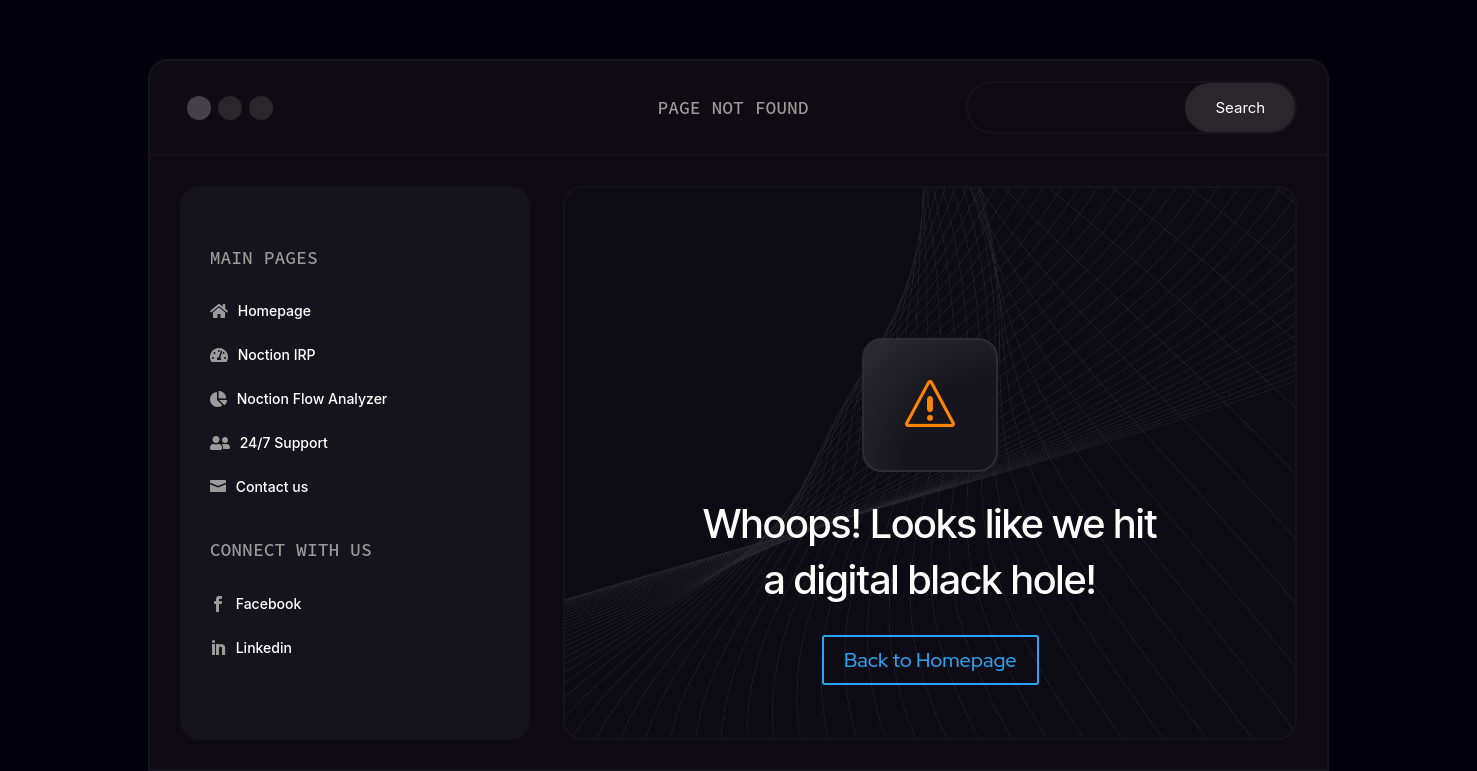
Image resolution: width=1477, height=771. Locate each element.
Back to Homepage (930, 660)
